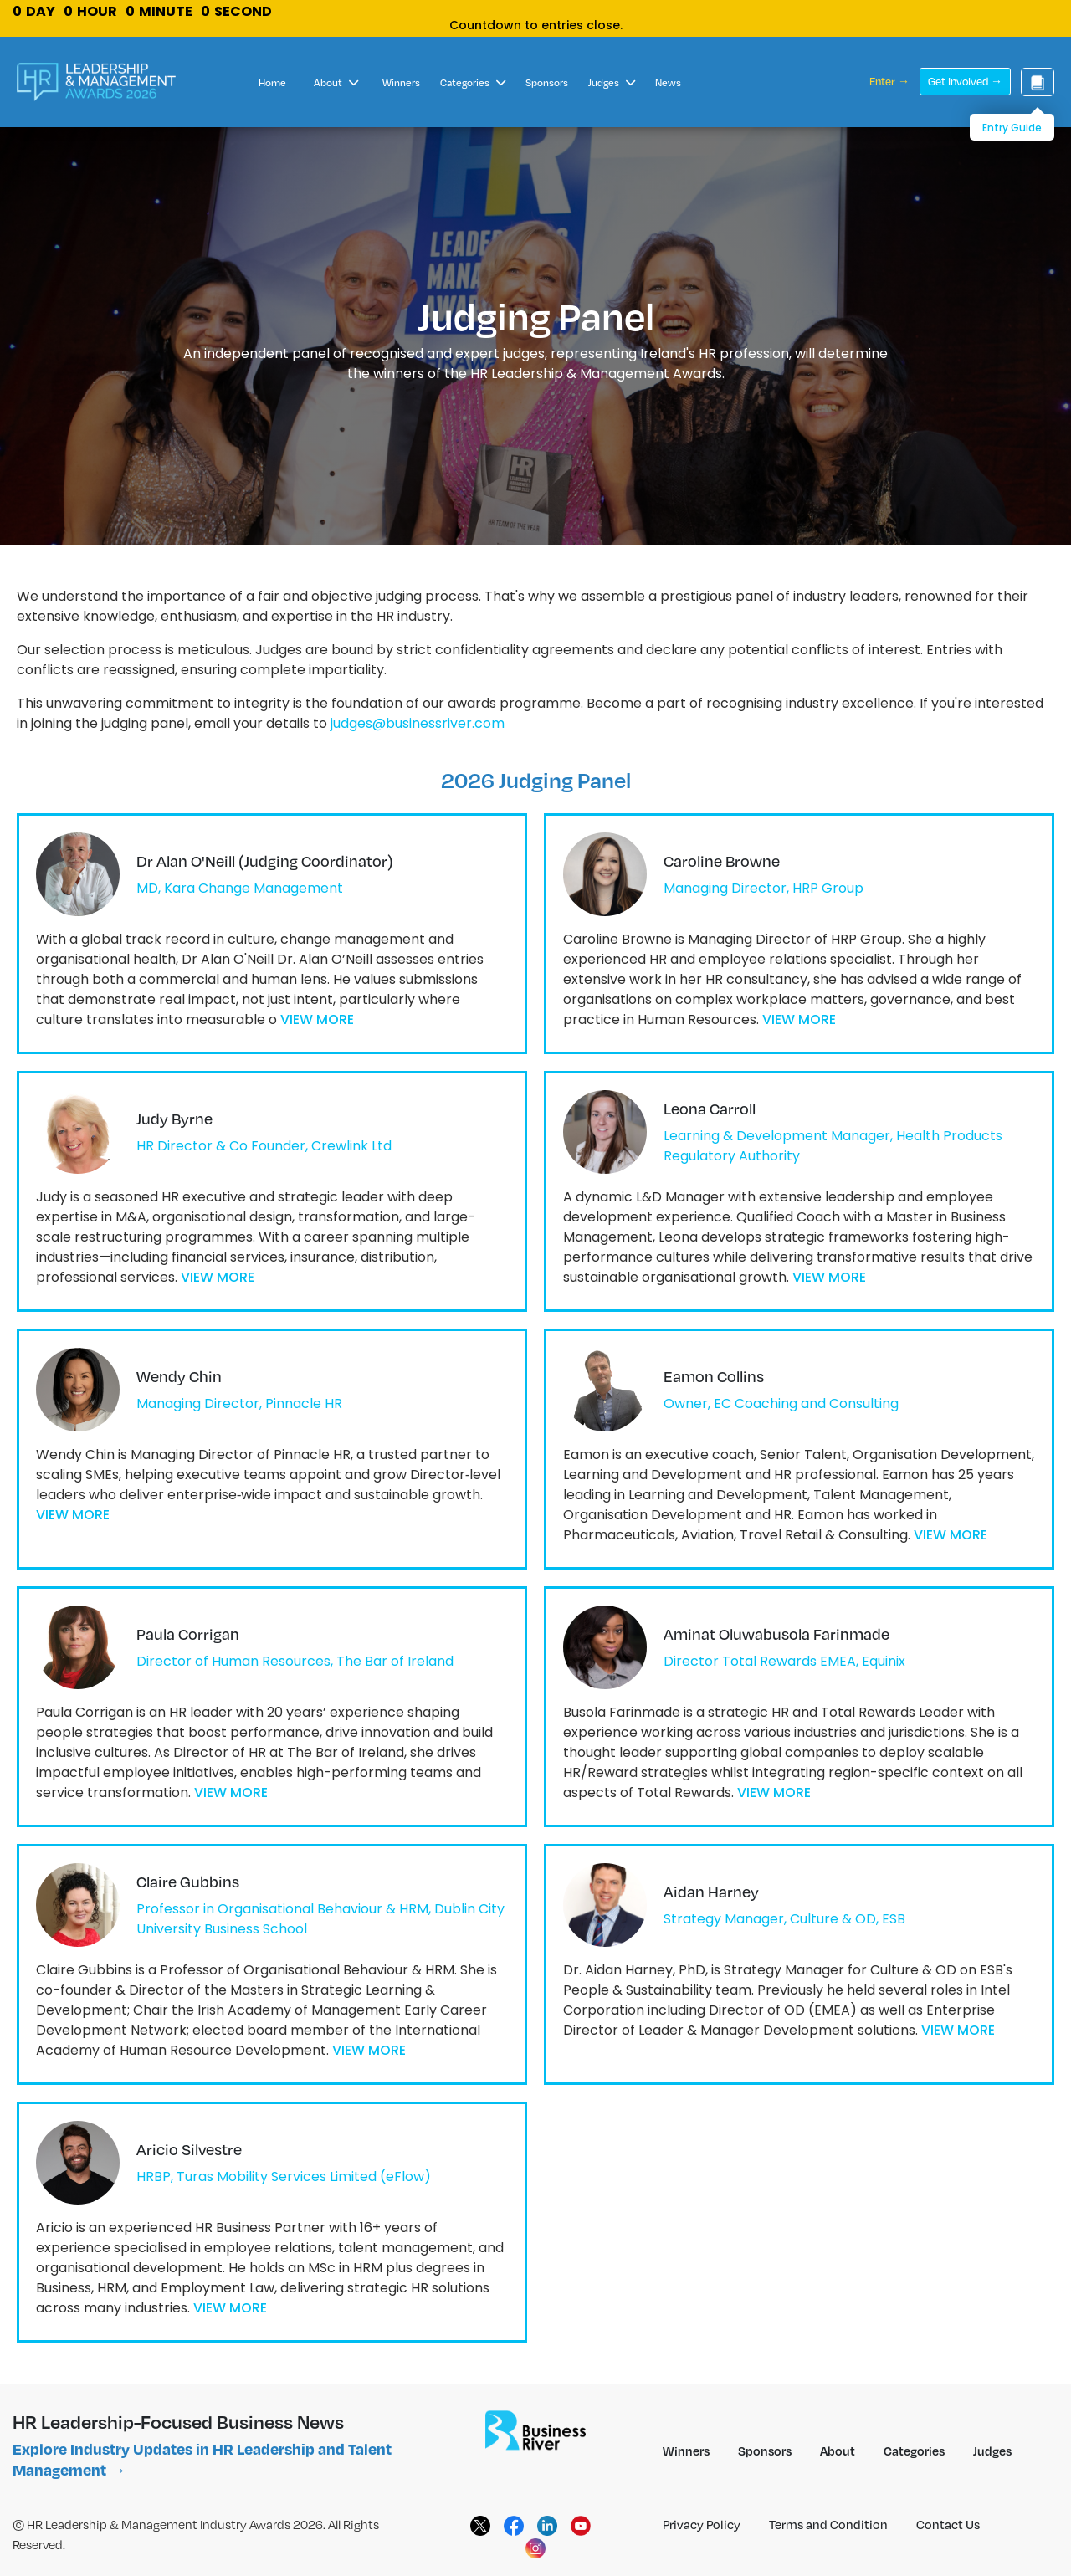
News (668, 82)
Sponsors (546, 82)
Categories (472, 82)
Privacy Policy (701, 2524)
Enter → (889, 81)
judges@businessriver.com (418, 723)
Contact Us (948, 2524)
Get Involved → (965, 81)
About (336, 82)
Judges (611, 82)
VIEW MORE (317, 1019)
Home (272, 82)
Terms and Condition (828, 2524)
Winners (401, 82)
